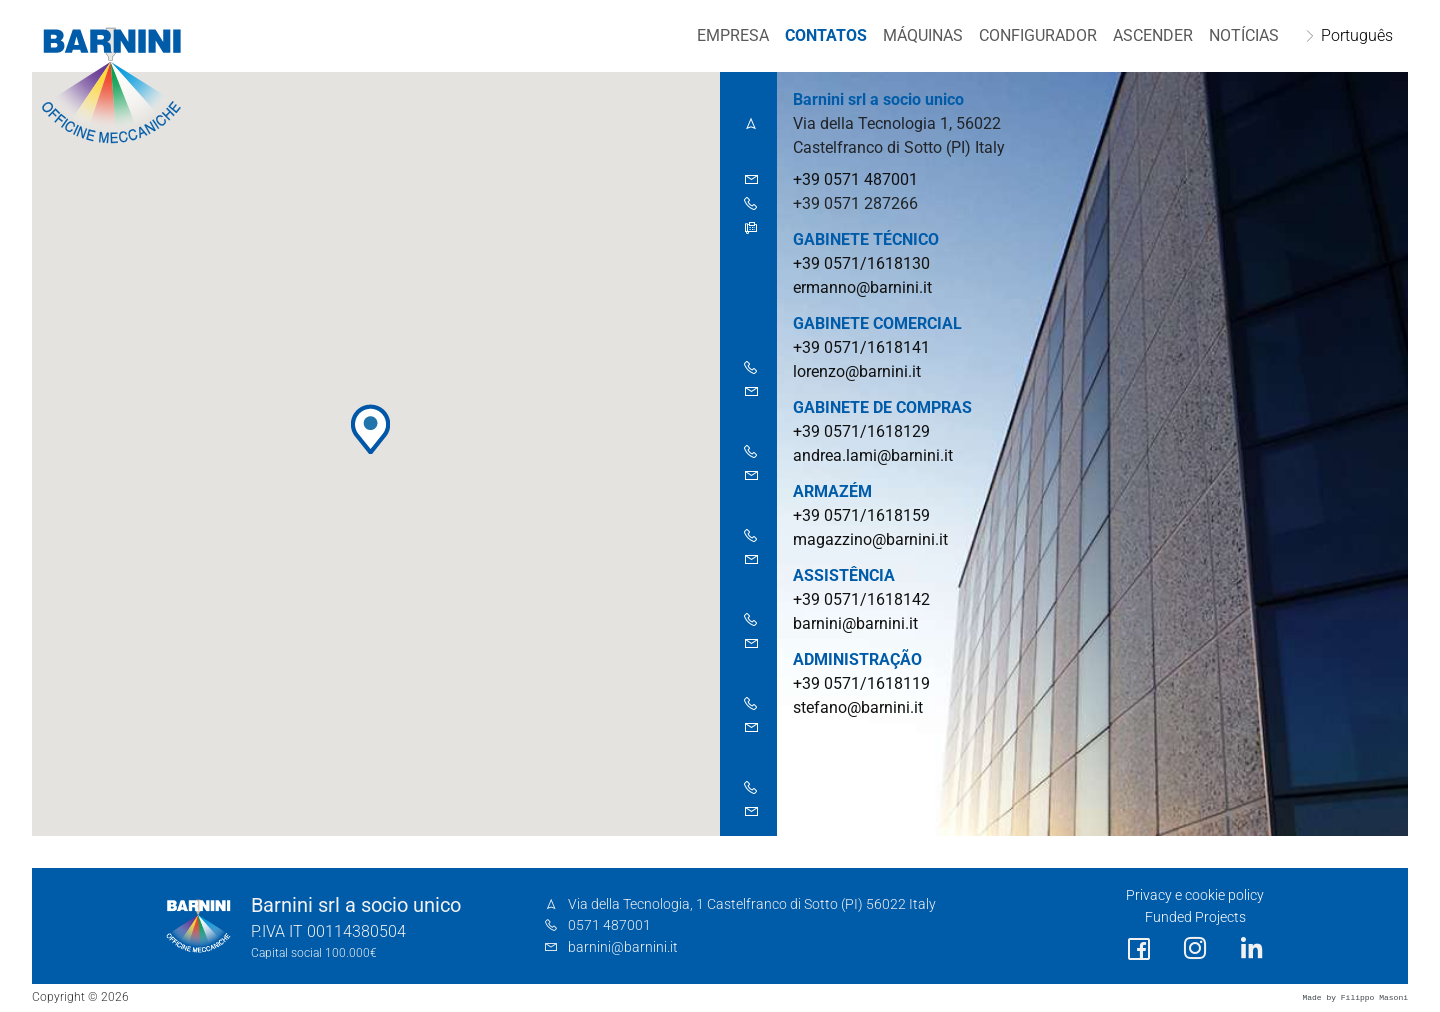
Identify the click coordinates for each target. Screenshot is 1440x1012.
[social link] (1139, 949)
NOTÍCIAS (1243, 35)
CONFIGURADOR (1037, 35)
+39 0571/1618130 (861, 263)
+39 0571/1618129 (861, 431)
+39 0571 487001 (855, 179)
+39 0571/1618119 (861, 683)
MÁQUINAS (922, 35)
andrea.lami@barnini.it (873, 455)
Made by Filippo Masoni (1355, 997)
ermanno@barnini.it (862, 287)
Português (1356, 35)
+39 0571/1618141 (861, 347)
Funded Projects (1195, 917)
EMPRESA (732, 35)
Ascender (1152, 35)
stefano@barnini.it (858, 707)
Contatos (825, 35)
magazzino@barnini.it (870, 539)
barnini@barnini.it (855, 623)
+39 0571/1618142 (861, 599)
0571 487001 (609, 925)
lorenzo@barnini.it (857, 371)
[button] (370, 429)
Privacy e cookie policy (1195, 895)
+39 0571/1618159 (861, 515)
